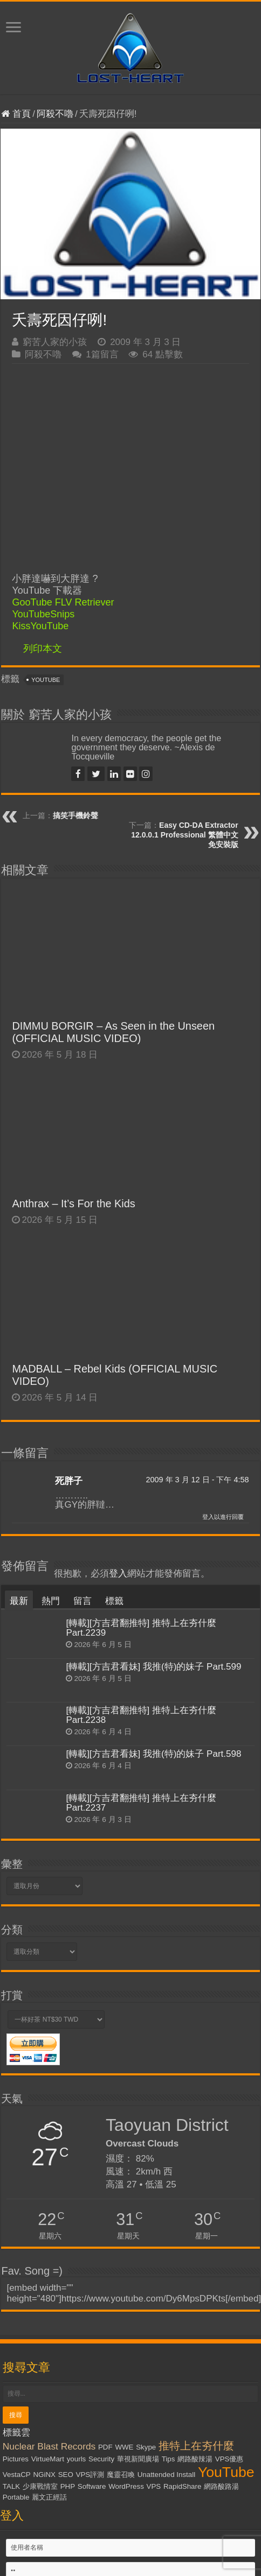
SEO (65, 2475)
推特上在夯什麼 (196, 2446)
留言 (82, 1601)
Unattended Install (166, 2475)
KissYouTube (40, 626)
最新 (19, 1601)
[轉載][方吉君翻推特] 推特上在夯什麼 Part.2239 (141, 1628)
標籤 (114, 1601)
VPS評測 (90, 2475)
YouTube (45, 680)
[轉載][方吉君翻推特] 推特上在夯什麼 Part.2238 (141, 1715)
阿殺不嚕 (55, 114)
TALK (11, 2486)
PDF (105, 2447)
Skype (146, 2447)
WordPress (126, 2486)
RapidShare (182, 2486)
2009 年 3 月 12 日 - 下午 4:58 (197, 1479)
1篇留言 (102, 354)
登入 (118, 1573)
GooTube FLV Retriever (63, 602)
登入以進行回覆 (223, 1517)
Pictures (16, 2459)
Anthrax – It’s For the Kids (73, 1203)
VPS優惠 (229, 2459)
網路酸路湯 (221, 2486)
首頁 (16, 114)
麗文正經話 (49, 2497)
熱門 (51, 1601)
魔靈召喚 (121, 2475)
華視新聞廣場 (138, 2459)
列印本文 (42, 648)
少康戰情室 (40, 2486)
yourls (76, 2459)
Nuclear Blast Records (49, 2446)
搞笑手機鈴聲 (75, 815)
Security (101, 2459)
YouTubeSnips (43, 614)
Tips (168, 2459)
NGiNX (44, 2475)
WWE (124, 2447)
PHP (67, 2486)
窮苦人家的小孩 (55, 342)
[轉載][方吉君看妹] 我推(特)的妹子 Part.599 (153, 1667)
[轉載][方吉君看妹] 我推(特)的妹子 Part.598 (153, 1754)
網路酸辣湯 (194, 2459)
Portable (16, 2497)
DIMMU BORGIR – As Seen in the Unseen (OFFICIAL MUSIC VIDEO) (113, 1032)
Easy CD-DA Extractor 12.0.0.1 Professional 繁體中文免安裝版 (184, 835)
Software (92, 2486)
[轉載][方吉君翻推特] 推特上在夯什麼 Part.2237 (141, 1803)
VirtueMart (47, 2459)
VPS (154, 2486)
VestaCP (17, 2475)
